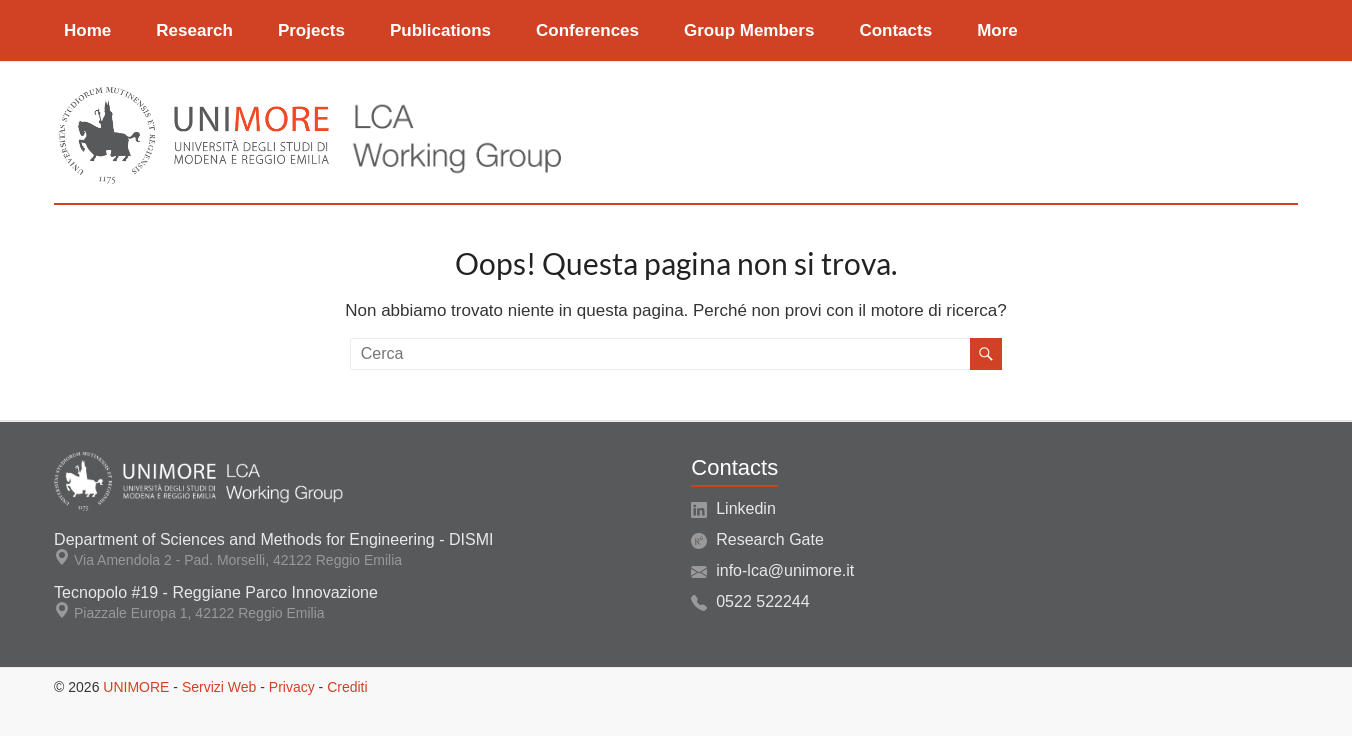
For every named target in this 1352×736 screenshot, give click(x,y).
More (997, 30)
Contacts (895, 30)
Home (87, 30)
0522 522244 (762, 601)
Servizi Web (219, 687)
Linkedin (746, 508)
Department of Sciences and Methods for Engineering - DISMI (273, 539)
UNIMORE (136, 687)
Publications (440, 30)
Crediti (347, 687)
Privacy (292, 687)
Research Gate (770, 539)
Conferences (587, 30)
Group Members (749, 30)
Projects (311, 30)
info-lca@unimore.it (785, 570)
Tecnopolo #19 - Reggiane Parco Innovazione (216, 592)
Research (194, 30)
